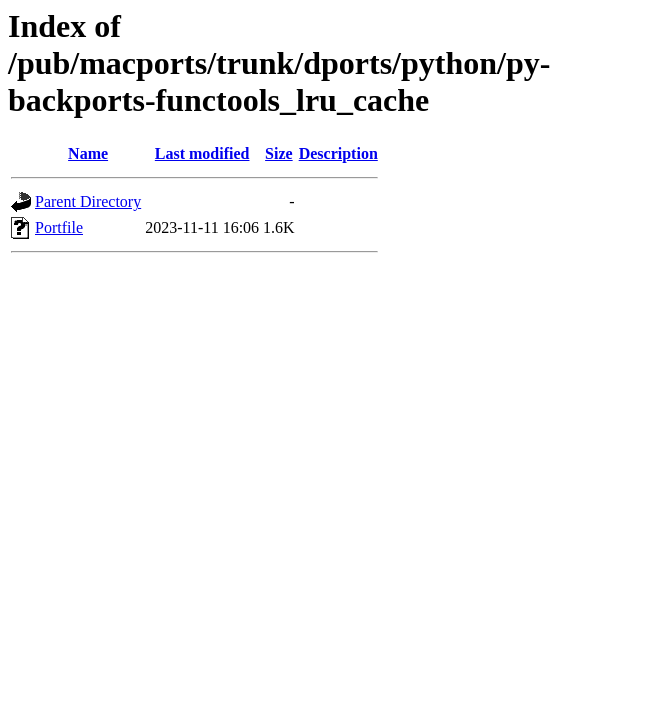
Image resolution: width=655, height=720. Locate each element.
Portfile (59, 227)
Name (88, 153)
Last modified (202, 153)
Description (338, 153)
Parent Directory (88, 201)
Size (279, 153)
